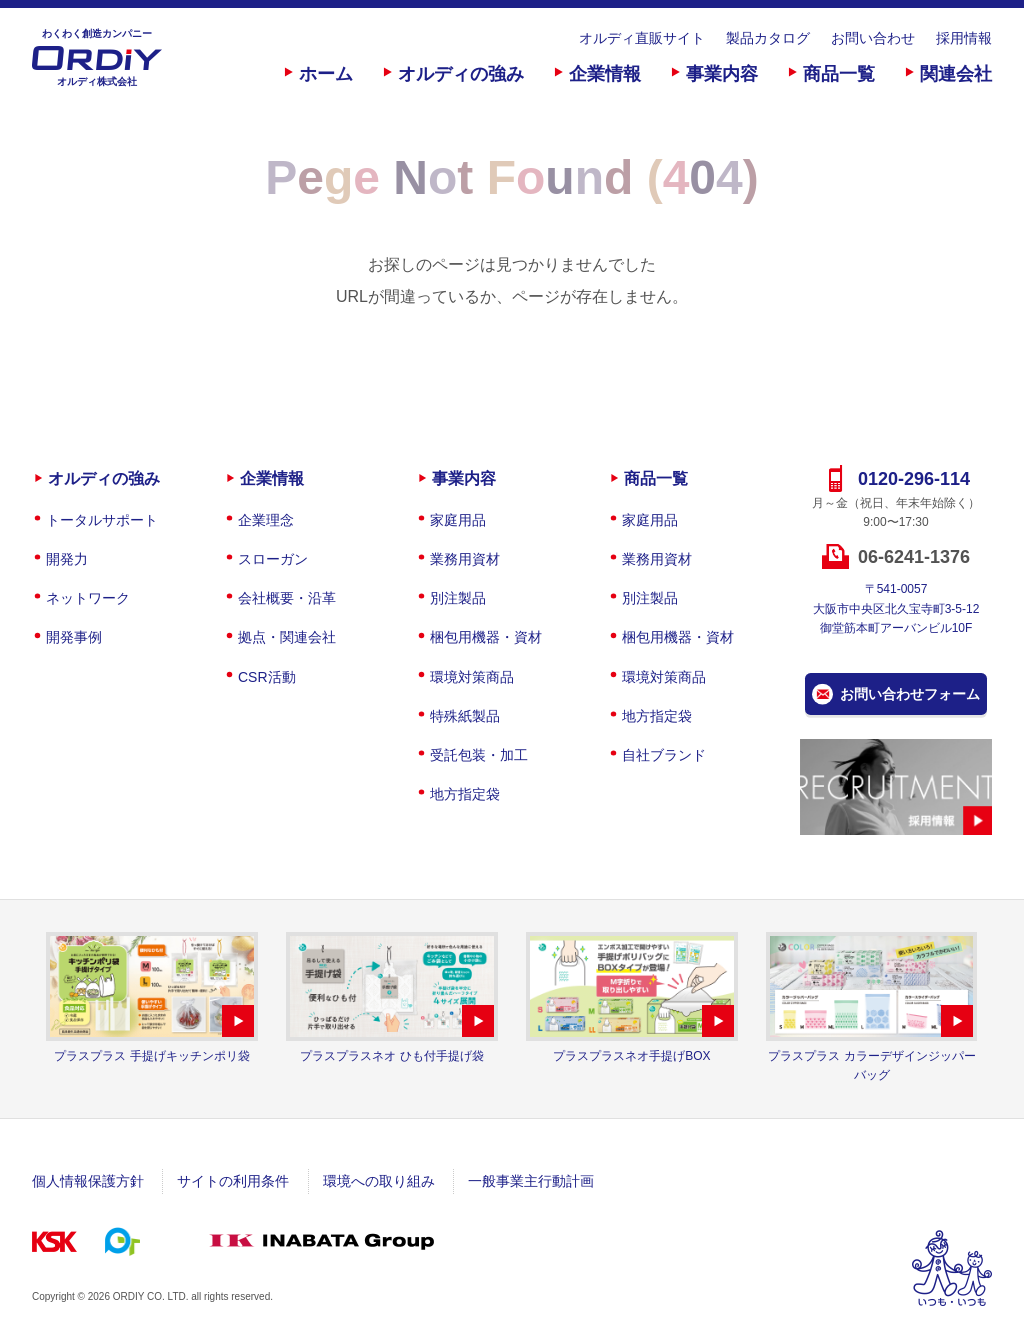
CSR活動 (267, 677)
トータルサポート (102, 520)
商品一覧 (839, 74)
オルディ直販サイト (642, 38)
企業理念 (266, 520)
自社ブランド (664, 755)
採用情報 (964, 38)
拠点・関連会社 (287, 637)
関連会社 (956, 74)
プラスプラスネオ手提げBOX (631, 1056)
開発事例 (74, 637)
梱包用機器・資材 (486, 637)
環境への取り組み (379, 1181)
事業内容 (722, 74)
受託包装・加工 (479, 755)
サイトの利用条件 (233, 1181)
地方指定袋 (465, 794)
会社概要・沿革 (287, 598)
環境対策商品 (472, 677)
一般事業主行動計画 (531, 1181)
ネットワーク (88, 598)
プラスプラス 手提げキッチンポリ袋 (151, 1056)
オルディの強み (461, 74)
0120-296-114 (914, 479)
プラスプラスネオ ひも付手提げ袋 (391, 1056)
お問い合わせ (873, 38)
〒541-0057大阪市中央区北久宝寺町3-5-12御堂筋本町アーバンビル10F (896, 608)
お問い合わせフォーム (910, 694)
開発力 (67, 559)
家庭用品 (458, 520)
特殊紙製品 (465, 716)
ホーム (326, 74)
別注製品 (458, 598)
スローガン (273, 559)
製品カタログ (768, 38)
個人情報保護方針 (88, 1181)
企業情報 (605, 74)
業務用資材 (465, 559)
